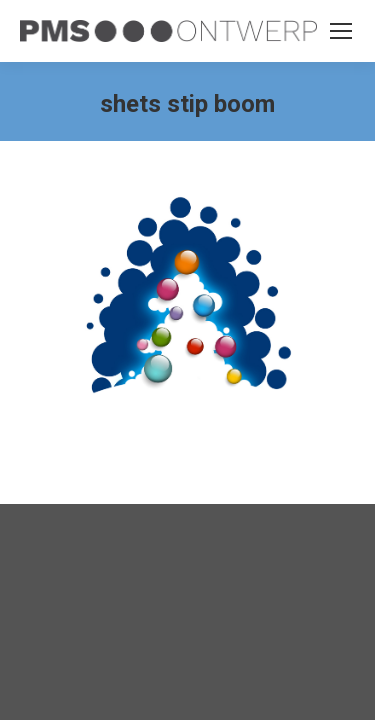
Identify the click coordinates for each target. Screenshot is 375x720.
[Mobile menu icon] (341, 31)
